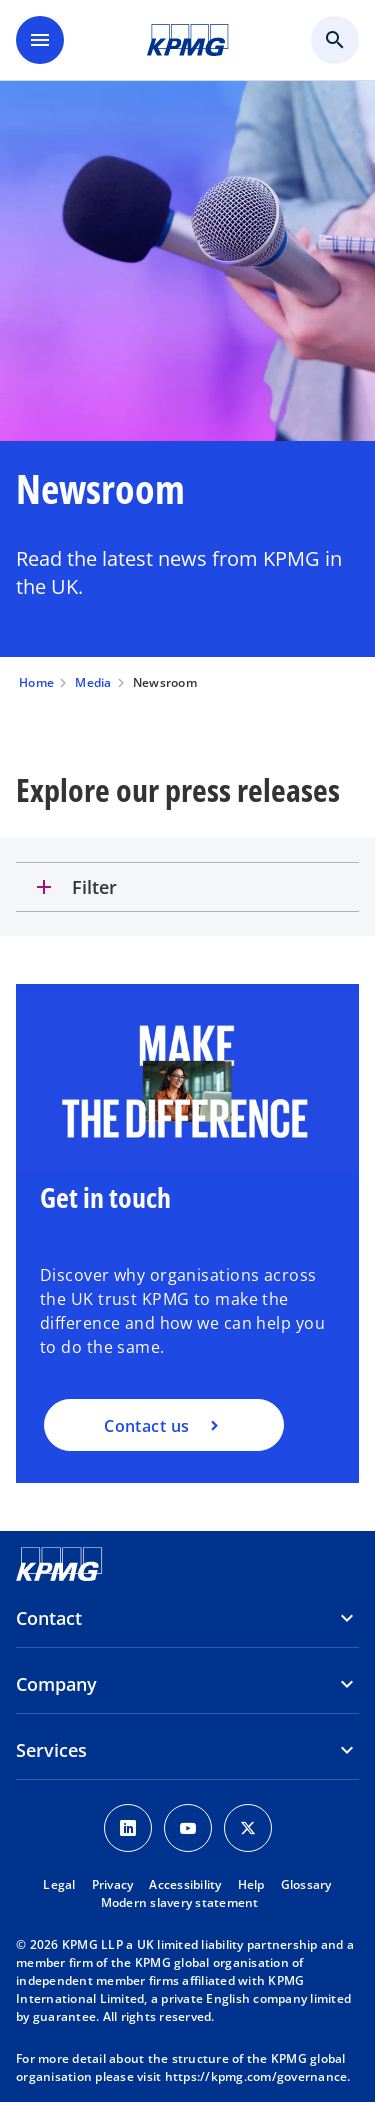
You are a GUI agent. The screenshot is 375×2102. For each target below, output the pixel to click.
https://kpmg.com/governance (256, 2076)
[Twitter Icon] (248, 1828)
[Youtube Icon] (188, 1828)
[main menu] (40, 40)
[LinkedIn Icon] (128, 1828)
